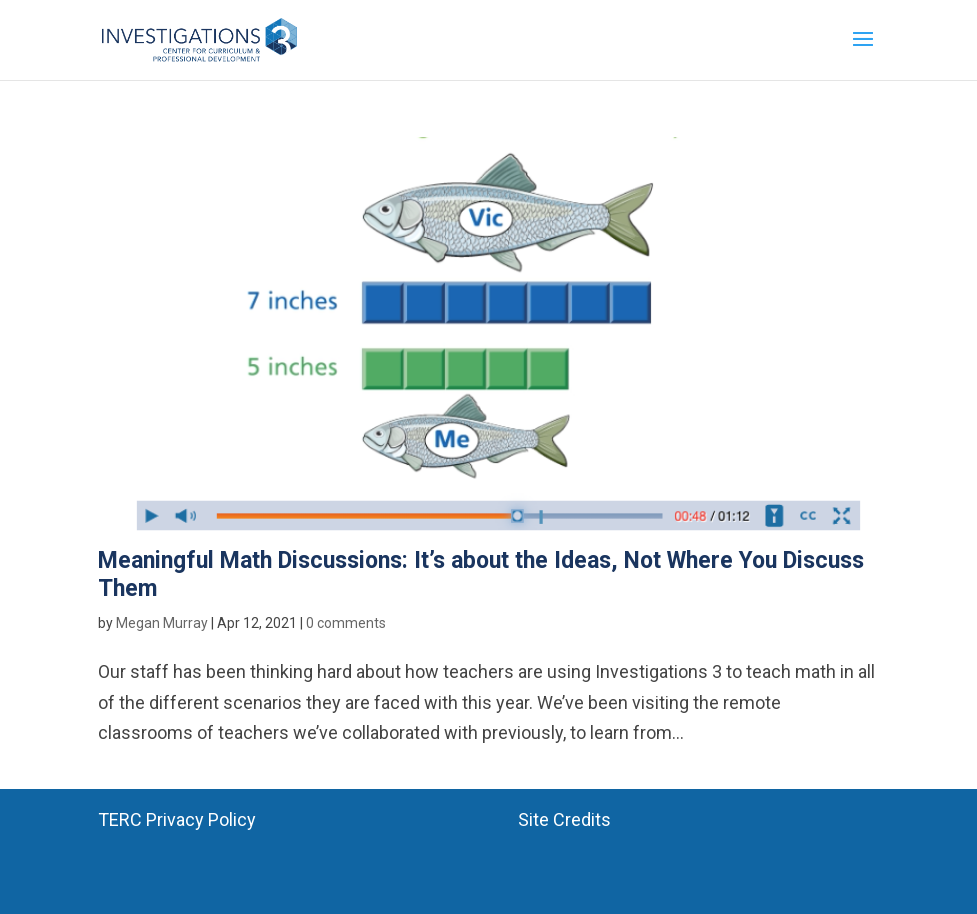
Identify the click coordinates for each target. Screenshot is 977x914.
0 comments (346, 623)
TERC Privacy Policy (177, 819)
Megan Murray (162, 623)
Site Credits (564, 819)
